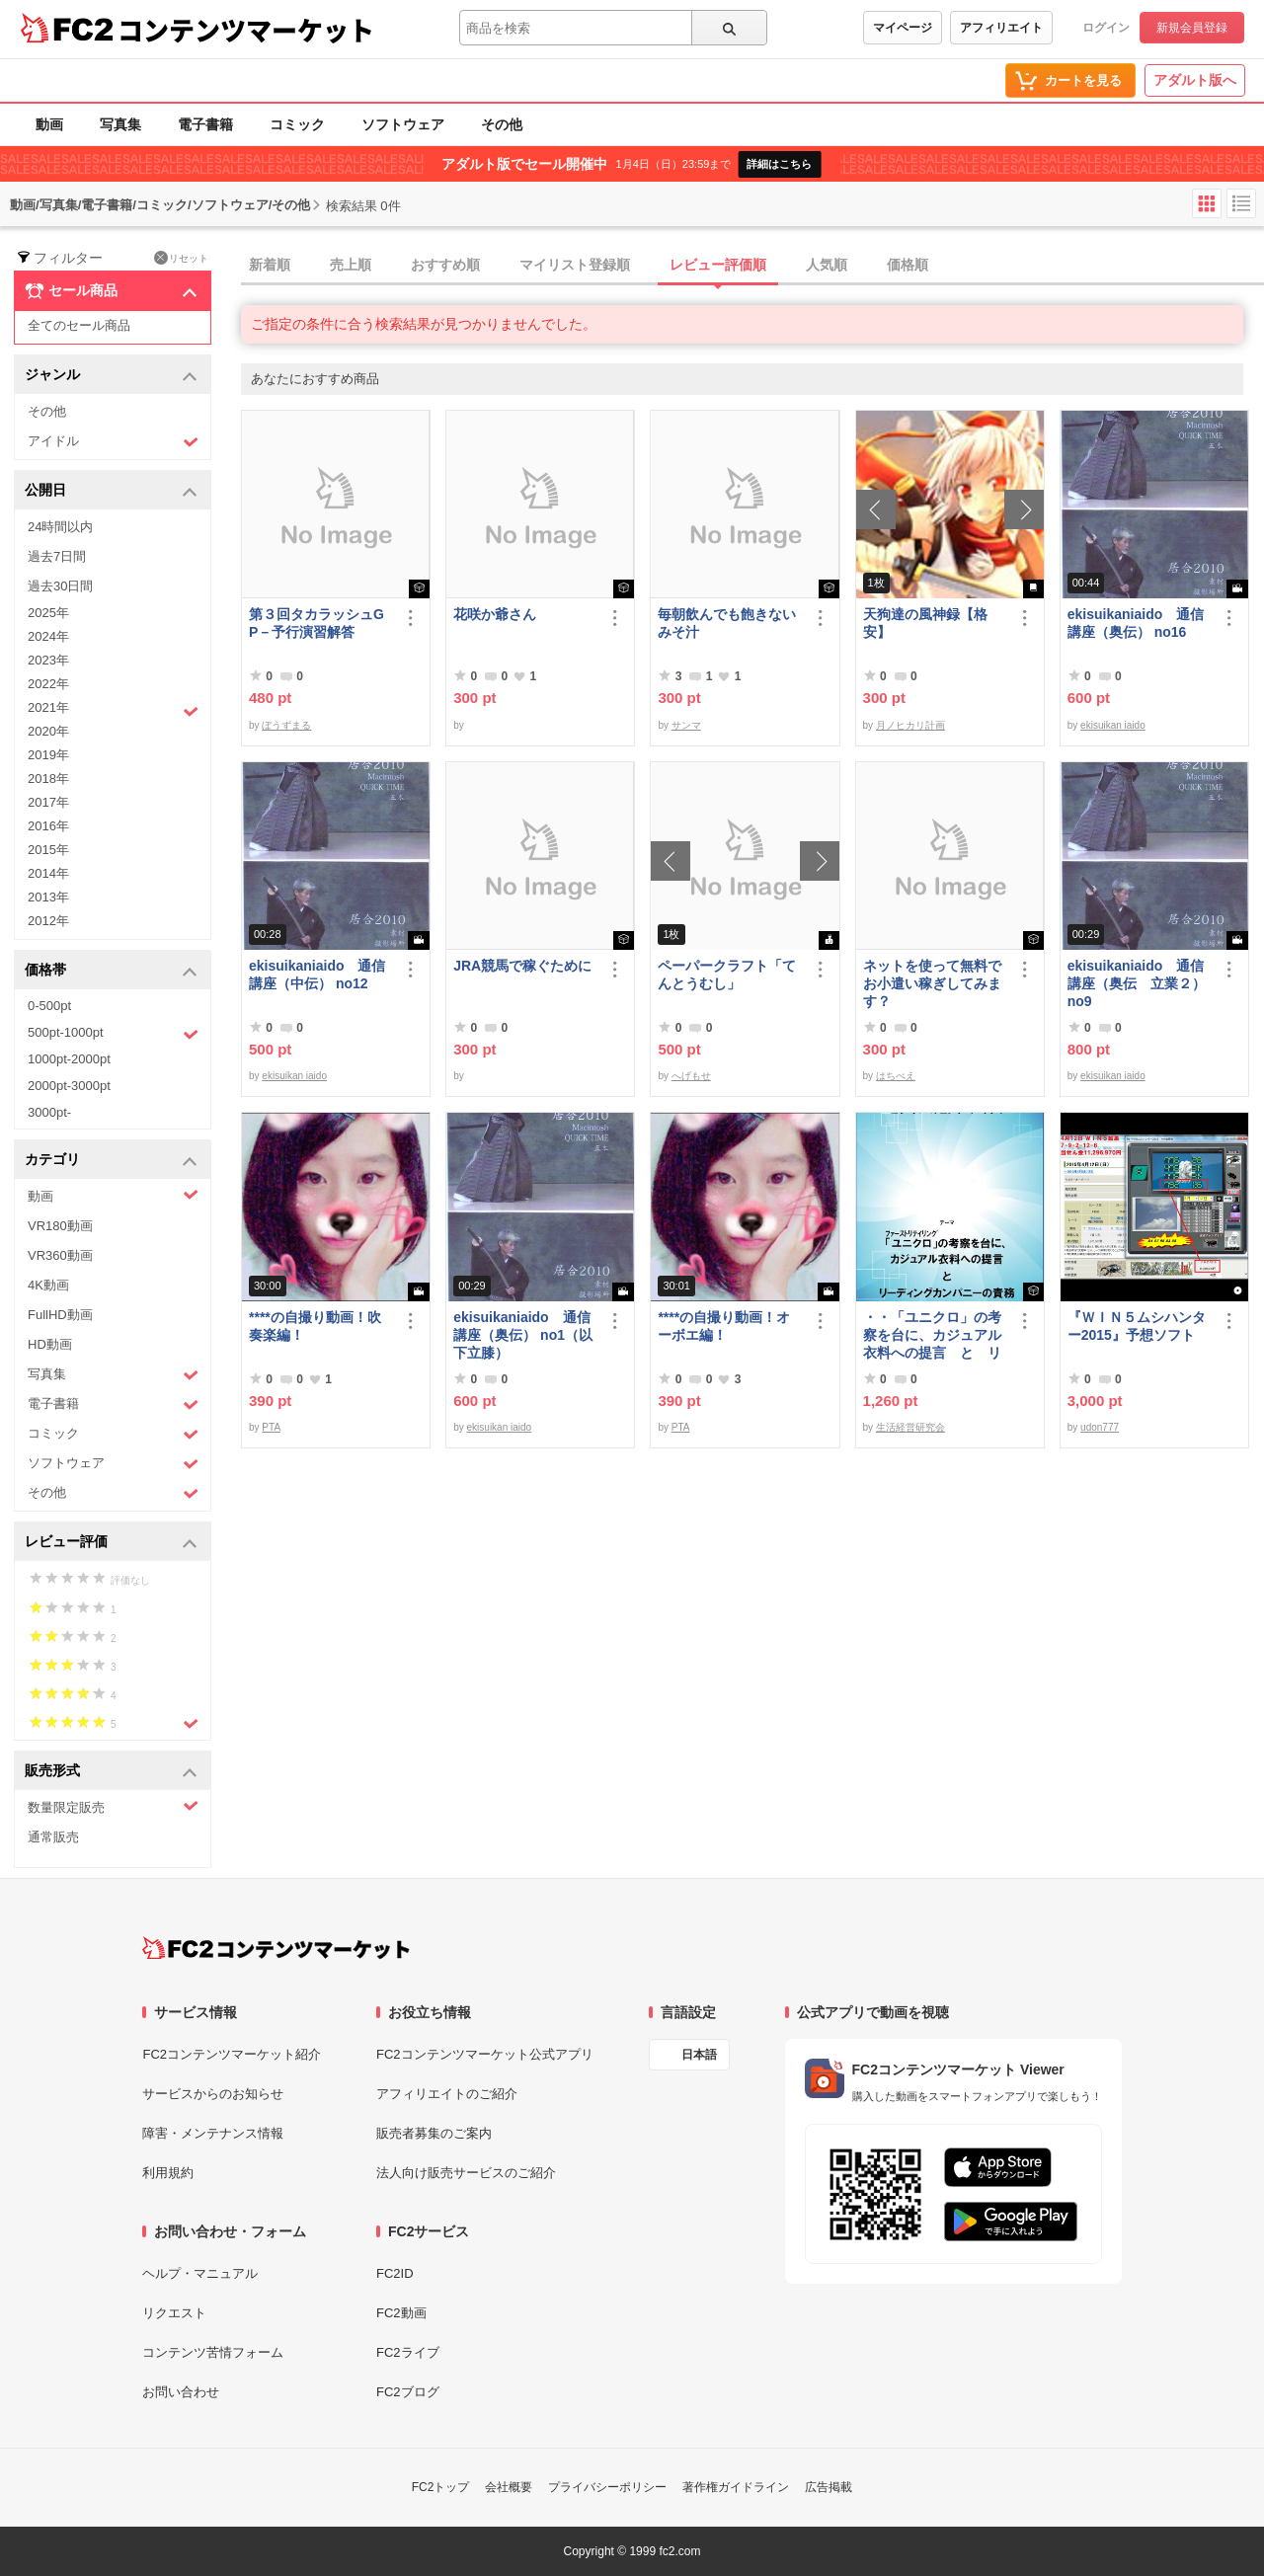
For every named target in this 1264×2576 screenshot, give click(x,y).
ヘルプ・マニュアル (200, 2273)
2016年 (48, 826)
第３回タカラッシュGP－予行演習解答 (316, 623)
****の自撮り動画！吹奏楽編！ (315, 1326)
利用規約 (168, 2172)
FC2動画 (401, 2312)
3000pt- (49, 1112)
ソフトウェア (402, 124)
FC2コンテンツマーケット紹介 (231, 2054)
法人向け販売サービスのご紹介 (466, 2172)
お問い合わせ (180, 2391)
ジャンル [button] (111, 375)
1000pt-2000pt (69, 1059)
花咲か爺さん (494, 614)
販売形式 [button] (111, 1771)
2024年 (48, 636)
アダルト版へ (1194, 80)
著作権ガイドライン (735, 2487)
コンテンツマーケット (246, 29)
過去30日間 (60, 586)
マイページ (902, 28)
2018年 (48, 778)
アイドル (113, 441)
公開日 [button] (111, 491)
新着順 (269, 265)
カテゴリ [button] (111, 1160)
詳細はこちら (779, 164)
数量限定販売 (113, 1806)
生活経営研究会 (910, 1427)
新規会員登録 (1191, 28)
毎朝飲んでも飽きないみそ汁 (727, 623)
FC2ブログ (407, 2391)
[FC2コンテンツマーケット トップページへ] (276, 1948)
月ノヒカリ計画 (910, 725)
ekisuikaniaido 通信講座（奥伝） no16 (1135, 623)
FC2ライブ (407, 2352)
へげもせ (691, 1075)
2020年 (48, 731)
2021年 (113, 710)
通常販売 (53, 1837)
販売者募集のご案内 (434, 2133)
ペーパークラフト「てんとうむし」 (727, 974)
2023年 (48, 660)
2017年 (48, 802)
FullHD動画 (60, 1314)
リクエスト (174, 2312)
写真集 (120, 124)
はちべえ (895, 1075)
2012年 (48, 920)
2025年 (48, 612)
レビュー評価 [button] (111, 1542)
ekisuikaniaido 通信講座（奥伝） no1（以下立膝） (522, 1335)
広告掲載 (828, 2487)
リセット (181, 258)
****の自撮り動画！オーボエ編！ (724, 1326)
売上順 (350, 265)
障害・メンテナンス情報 (212, 2133)
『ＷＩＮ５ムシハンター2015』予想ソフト (1136, 1326)
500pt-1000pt (113, 1034)
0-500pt (49, 1005)
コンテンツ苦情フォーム (212, 2352)
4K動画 (48, 1285)
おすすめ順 (445, 265)
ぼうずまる (286, 725)
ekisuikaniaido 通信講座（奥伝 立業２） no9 (1136, 983)
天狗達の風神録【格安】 (925, 623)
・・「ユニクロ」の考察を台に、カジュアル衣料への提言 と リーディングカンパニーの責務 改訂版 (932, 1335)
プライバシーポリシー (607, 2487)
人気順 (826, 265)
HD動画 (50, 1344)
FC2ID (395, 2273)
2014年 (48, 873)
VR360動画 (60, 1255)
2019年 (48, 754)
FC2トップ (441, 2487)
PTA (271, 1427)
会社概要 (508, 2487)
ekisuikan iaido (1113, 725)
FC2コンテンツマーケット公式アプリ (484, 2054)
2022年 (48, 683)
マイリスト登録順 (574, 265)
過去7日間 (57, 556)
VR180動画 (60, 1225)
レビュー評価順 (718, 265)
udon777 (1099, 1427)
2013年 (48, 897)
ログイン (1106, 28)
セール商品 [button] (111, 291)
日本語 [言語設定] (699, 2055)
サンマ (686, 725)
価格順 (907, 265)
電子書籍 (205, 124)
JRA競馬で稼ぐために (522, 966)
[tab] (752, 265)
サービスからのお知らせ (212, 2093)
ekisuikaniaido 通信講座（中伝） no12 (317, 974)
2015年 (48, 849)
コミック (297, 124)
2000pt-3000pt (69, 1085)
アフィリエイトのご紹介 (446, 2093)
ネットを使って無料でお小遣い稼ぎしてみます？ (932, 983)
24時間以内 (60, 526)
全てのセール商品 (79, 325)
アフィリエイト (1001, 28)
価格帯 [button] (111, 971)
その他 (501, 124)
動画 (49, 124)
